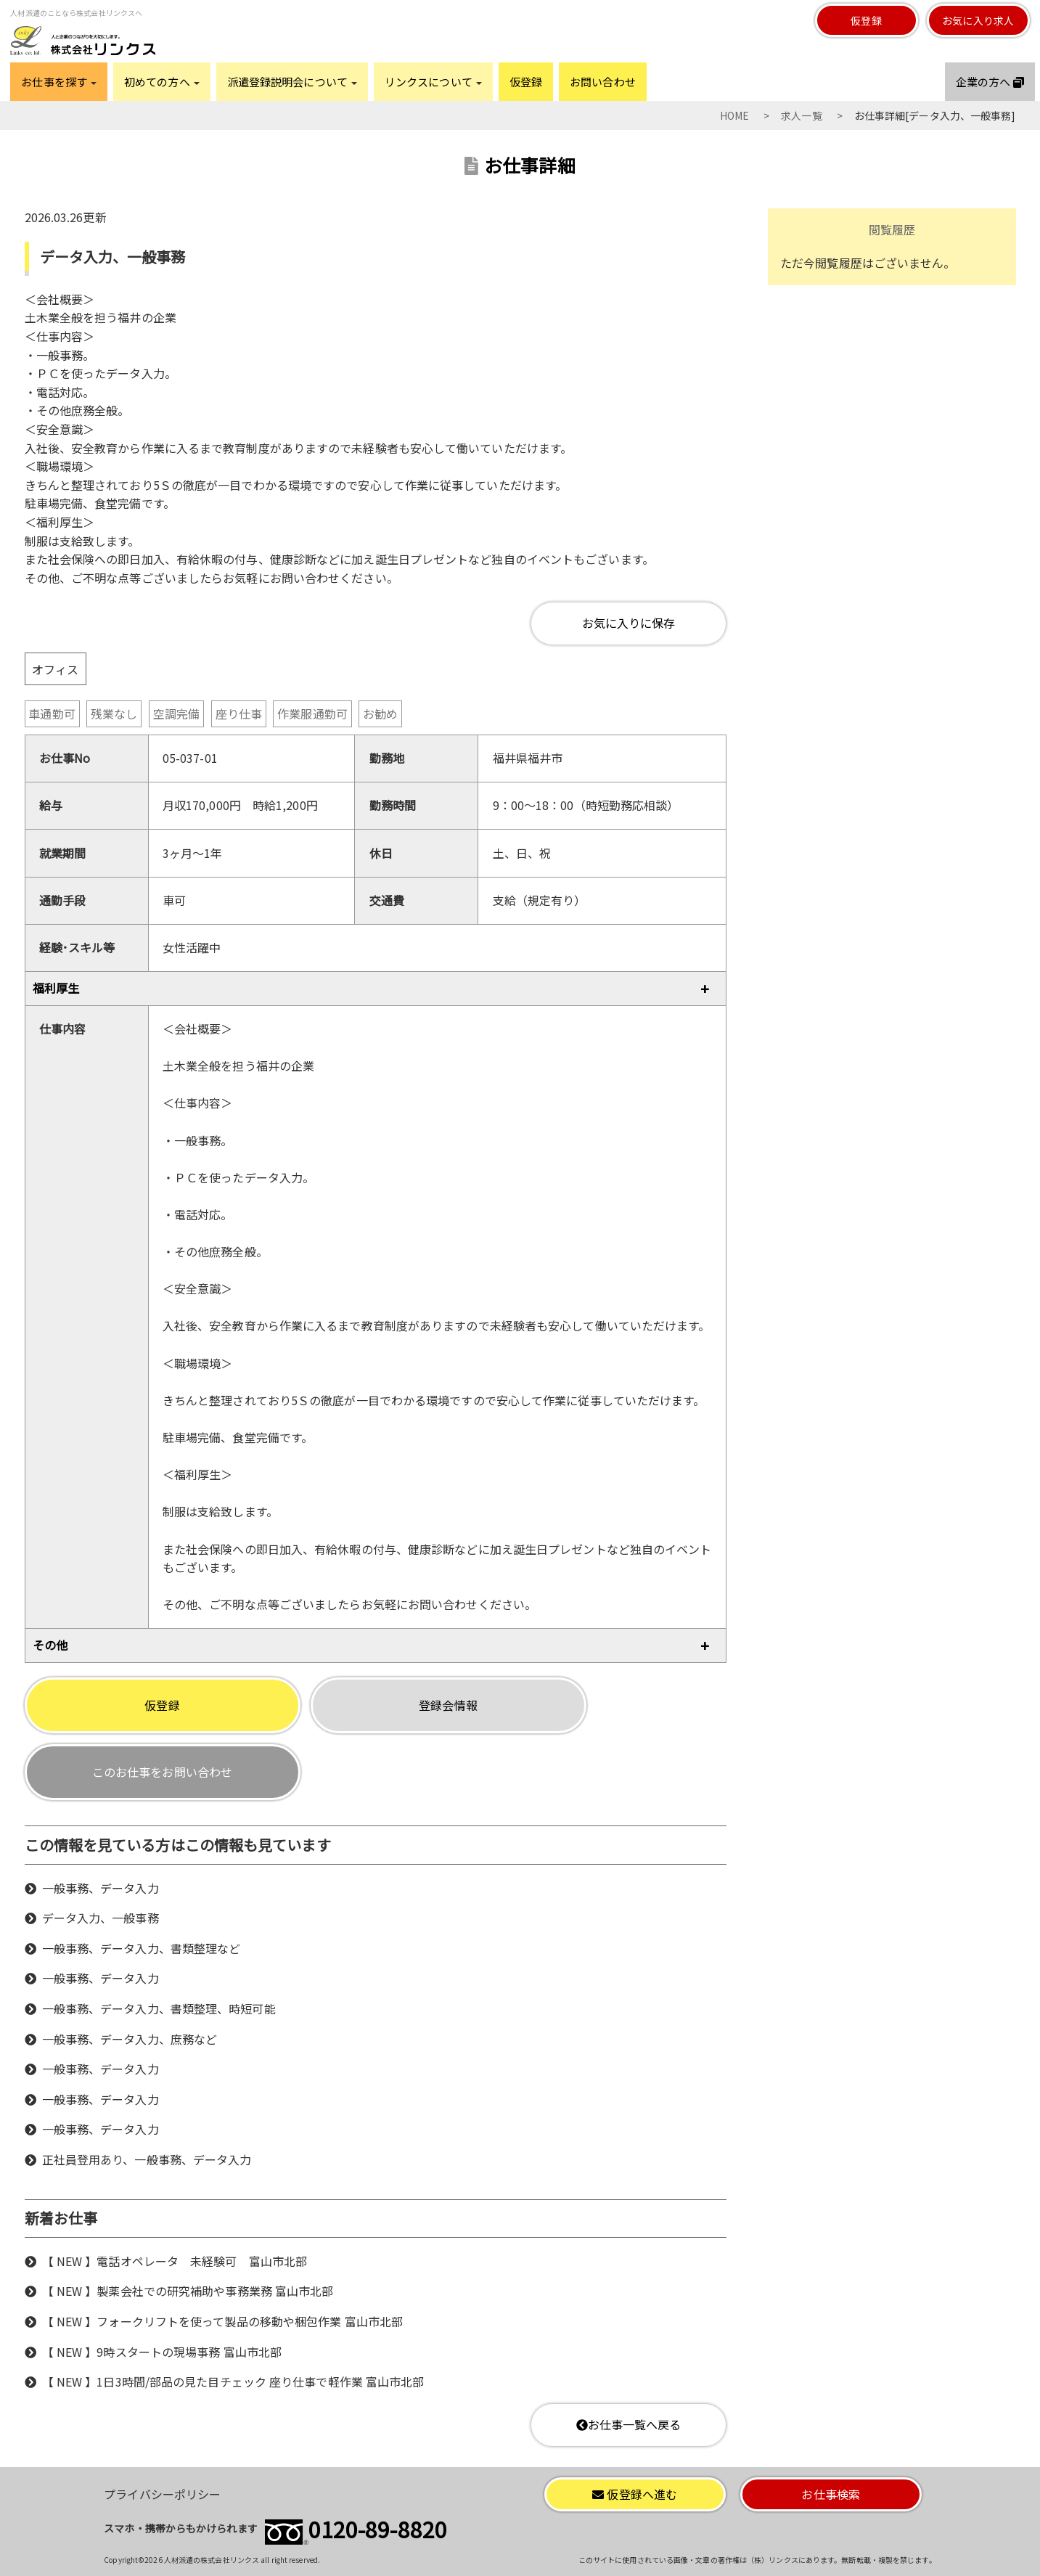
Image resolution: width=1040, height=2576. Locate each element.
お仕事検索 (830, 2494)
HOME (734, 115)
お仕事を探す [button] (59, 81)
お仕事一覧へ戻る (628, 2424)
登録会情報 (448, 1705)
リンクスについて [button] (433, 81)
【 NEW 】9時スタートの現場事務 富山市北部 (162, 2351)
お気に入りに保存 (629, 622)
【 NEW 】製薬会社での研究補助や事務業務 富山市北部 (188, 2290)
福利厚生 (56, 988)
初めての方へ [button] (162, 81)
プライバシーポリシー (162, 2494)
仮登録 (866, 20)
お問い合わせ (603, 81)
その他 (50, 1644)
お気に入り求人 (978, 20)
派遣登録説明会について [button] (292, 81)
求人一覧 (801, 115)
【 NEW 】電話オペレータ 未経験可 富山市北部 (175, 2261)
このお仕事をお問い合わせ (162, 1771)
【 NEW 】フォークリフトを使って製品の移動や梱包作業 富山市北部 (222, 2321)
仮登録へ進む (634, 2494)
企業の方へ (990, 81)
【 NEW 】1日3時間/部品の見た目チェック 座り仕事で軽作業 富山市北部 (233, 2381)
